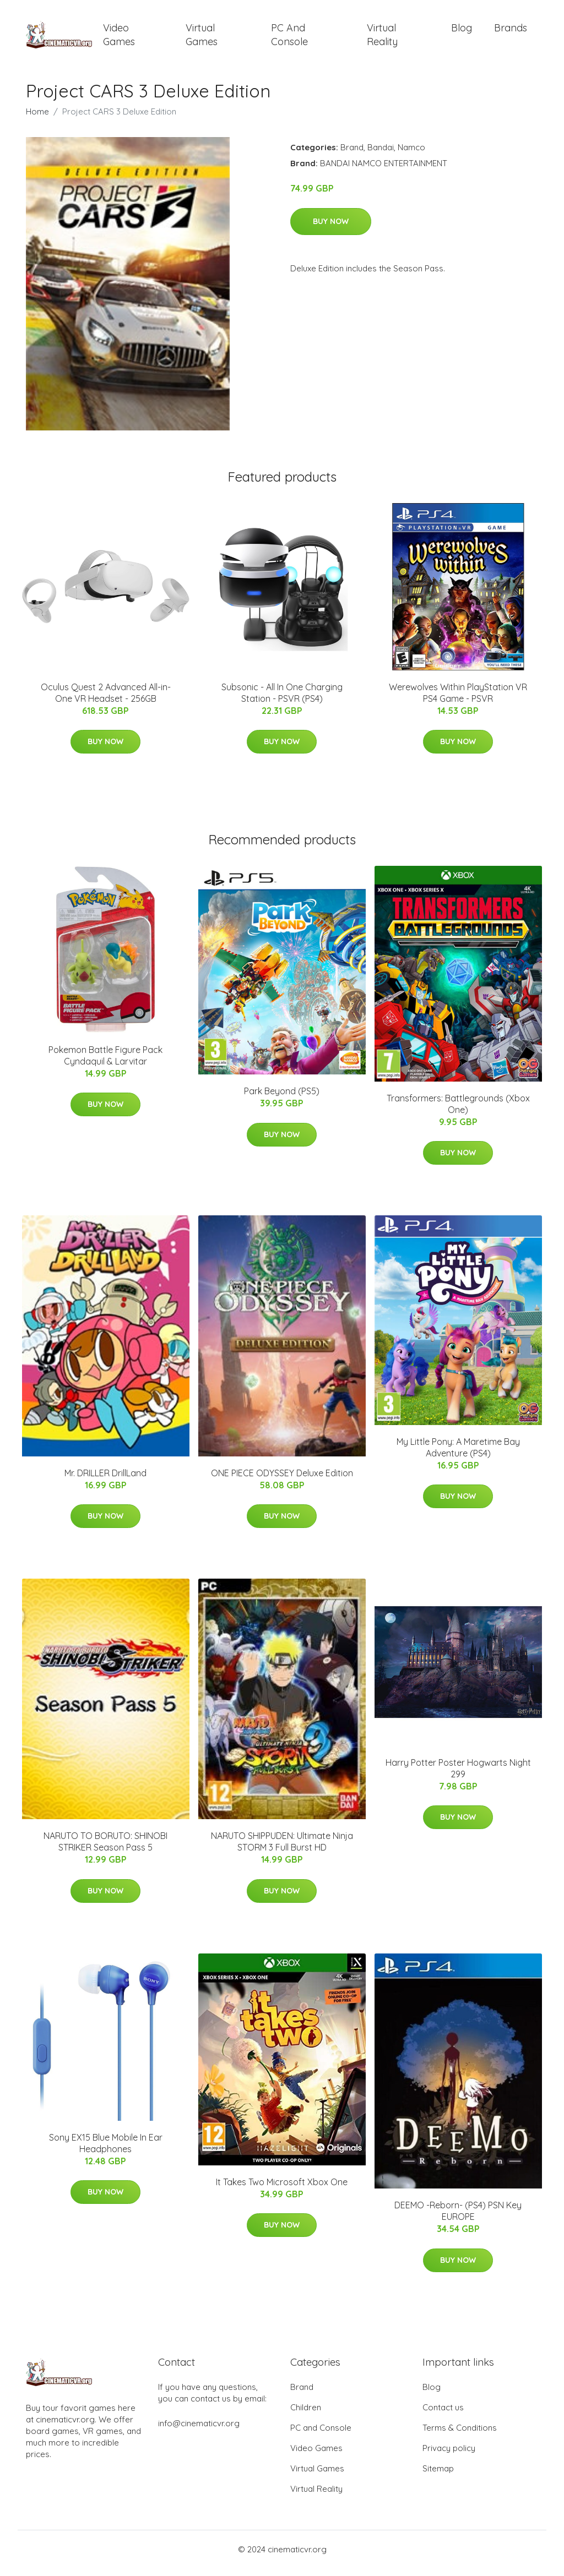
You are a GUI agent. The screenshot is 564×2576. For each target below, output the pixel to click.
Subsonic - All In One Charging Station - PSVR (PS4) (282, 700)
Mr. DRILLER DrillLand (105, 1480)
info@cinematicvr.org (199, 2431)
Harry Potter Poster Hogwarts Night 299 (458, 1776)
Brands (510, 31)
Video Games (119, 38)
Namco (411, 155)
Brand (352, 155)
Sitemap (438, 2476)
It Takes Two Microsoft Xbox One (282, 2189)
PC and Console (289, 38)
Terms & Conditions (459, 2435)
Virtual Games (202, 38)
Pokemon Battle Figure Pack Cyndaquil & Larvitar (105, 1063)
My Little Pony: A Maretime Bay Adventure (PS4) (458, 1455)
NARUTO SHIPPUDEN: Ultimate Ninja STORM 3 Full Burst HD (282, 1849)
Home (37, 119)
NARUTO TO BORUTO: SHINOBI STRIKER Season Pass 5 (105, 1849)
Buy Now (331, 229)
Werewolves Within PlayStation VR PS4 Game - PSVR (458, 700)
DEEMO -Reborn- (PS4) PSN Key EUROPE (458, 2218)
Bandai (380, 155)
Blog (461, 31)
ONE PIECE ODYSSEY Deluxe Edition (282, 1480)
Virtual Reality (382, 38)
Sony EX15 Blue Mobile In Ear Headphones (105, 2151)
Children (305, 2415)
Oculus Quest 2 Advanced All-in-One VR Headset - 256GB (106, 700)
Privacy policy (448, 2456)
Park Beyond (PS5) (281, 1098)
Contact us (443, 2415)
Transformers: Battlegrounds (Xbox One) (458, 1111)
